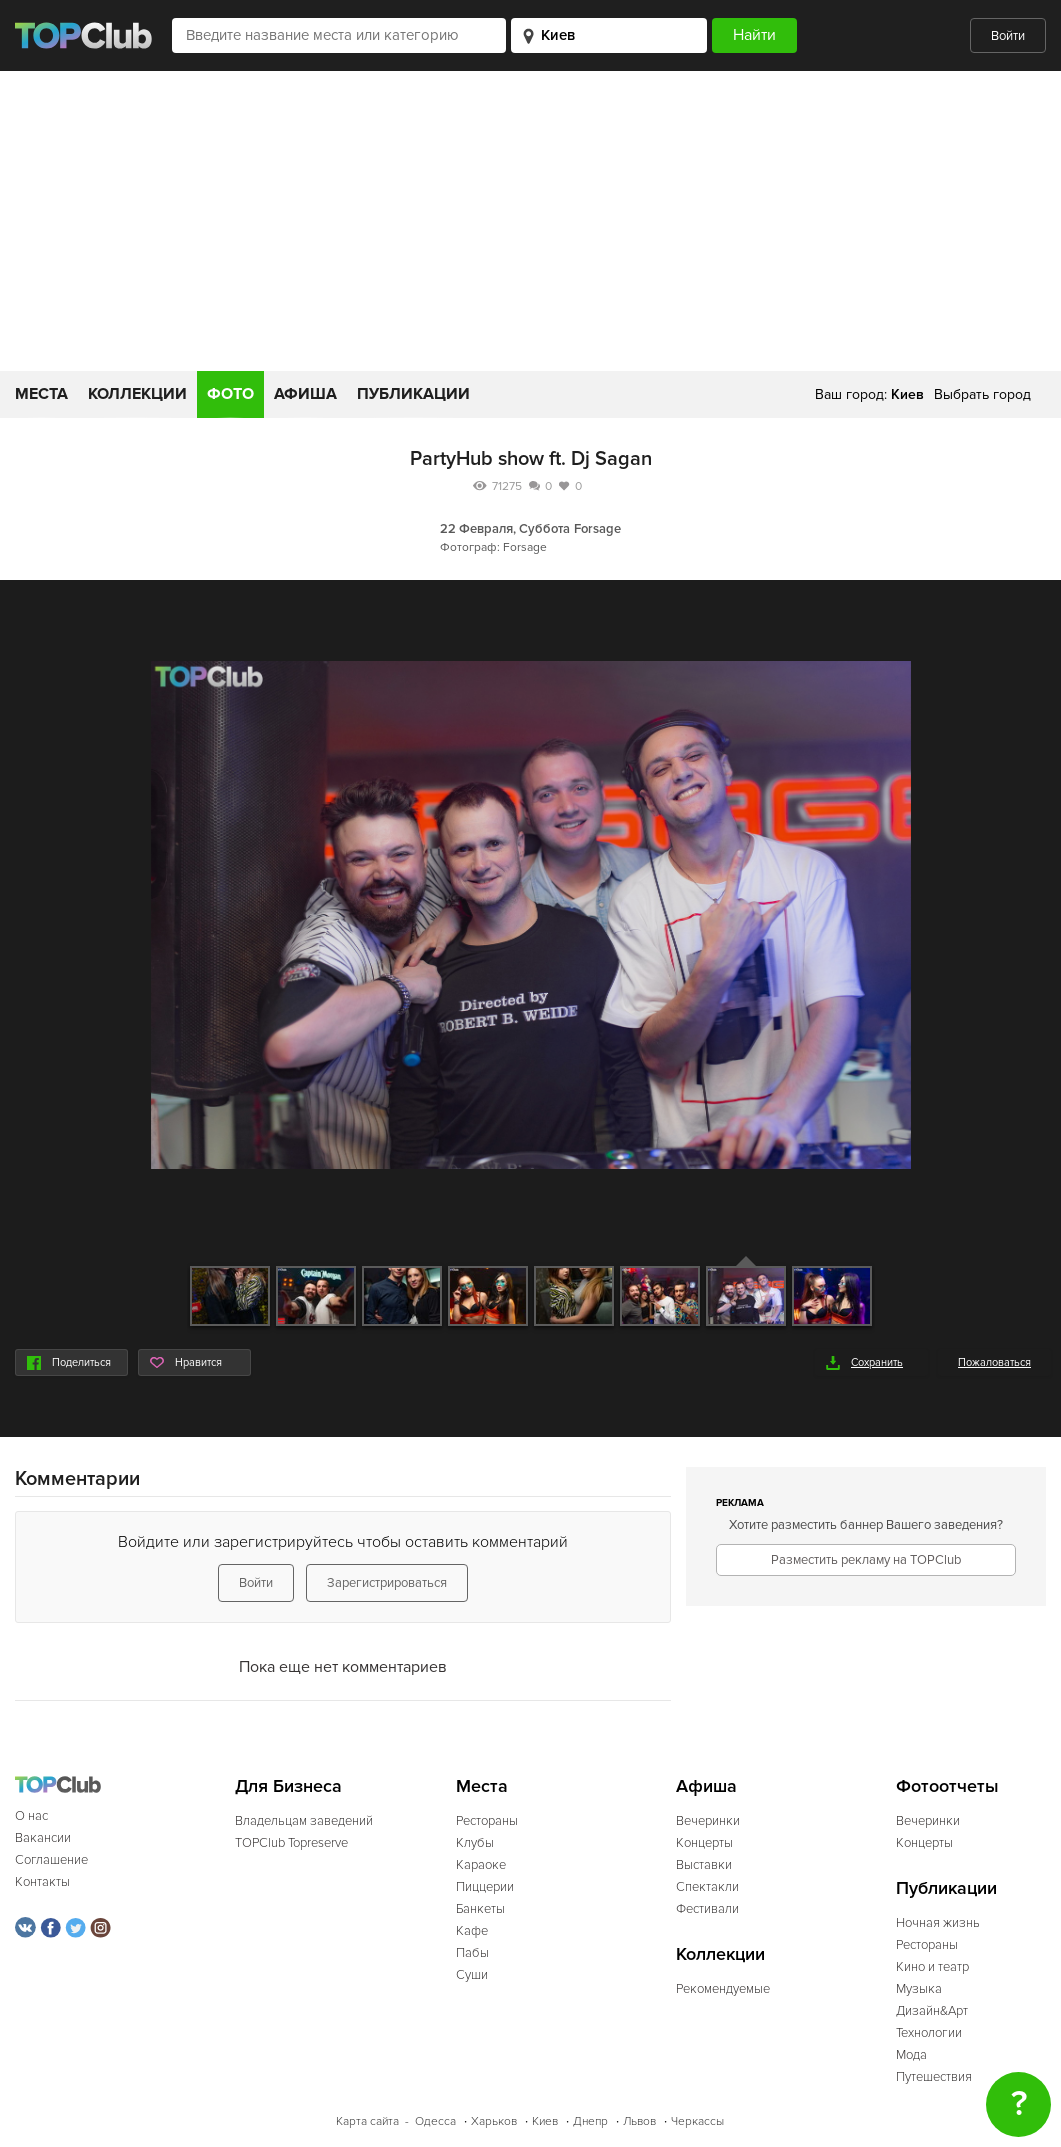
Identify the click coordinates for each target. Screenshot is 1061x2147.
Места (41, 394)
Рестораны (487, 1821)
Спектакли (707, 1887)
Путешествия (934, 2077)
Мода (911, 2055)
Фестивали (707, 1909)
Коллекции (137, 394)
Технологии (929, 2033)
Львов (639, 2121)
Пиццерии (485, 1887)
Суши (472, 1975)
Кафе (472, 1931)
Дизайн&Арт (932, 2011)
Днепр (590, 2121)
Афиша (305, 394)
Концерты (704, 1843)
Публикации (413, 394)
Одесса (435, 2121)
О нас (31, 1816)
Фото (230, 394)
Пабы (472, 1953)
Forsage (597, 529)
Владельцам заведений (304, 1821)
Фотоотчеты (947, 1786)
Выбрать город (982, 394)
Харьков (494, 2121)
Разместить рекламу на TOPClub (866, 1560)
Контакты (42, 1882)
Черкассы (697, 2121)
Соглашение (51, 1860)
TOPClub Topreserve (291, 1843)
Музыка (919, 1989)
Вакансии (43, 1838)
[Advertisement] (530, 221)
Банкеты (480, 1909)
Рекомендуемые (723, 1989)
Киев (545, 2121)
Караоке (481, 1865)
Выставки (704, 1865)
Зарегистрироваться (387, 1583)
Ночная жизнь (938, 1923)
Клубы (475, 1843)
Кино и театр (932, 1967)
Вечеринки (708, 1821)
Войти (1008, 36)
